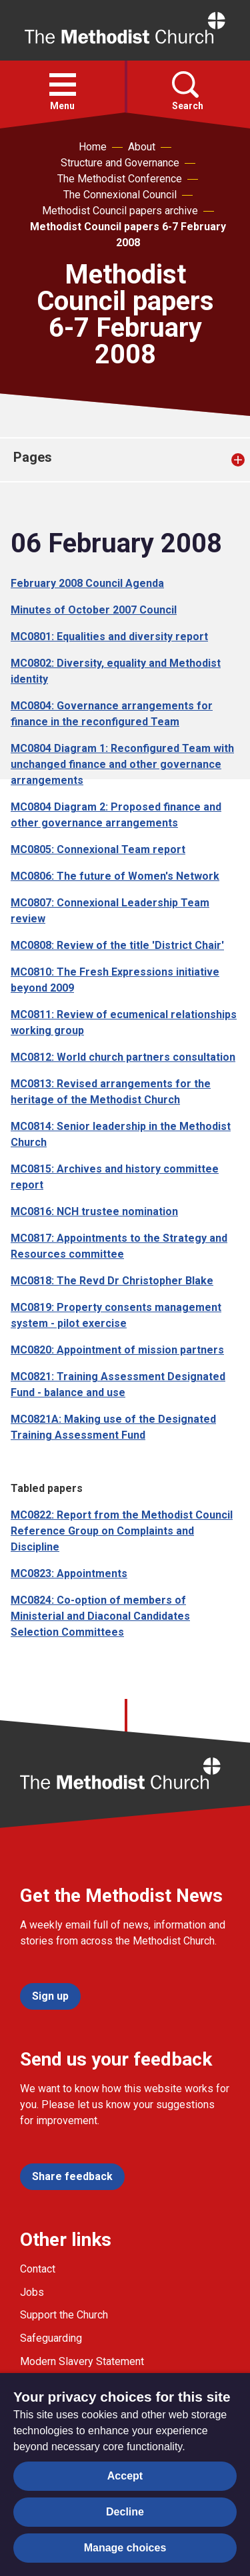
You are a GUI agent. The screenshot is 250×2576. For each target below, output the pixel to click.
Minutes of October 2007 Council (94, 610)
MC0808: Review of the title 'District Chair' (117, 945)
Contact (37, 2269)
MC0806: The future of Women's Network (115, 876)
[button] (62, 84)
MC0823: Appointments (69, 1573)
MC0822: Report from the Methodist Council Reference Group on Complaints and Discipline (122, 1531)
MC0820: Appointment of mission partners (117, 1350)
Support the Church (64, 2314)
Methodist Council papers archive (120, 210)
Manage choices (125, 2547)
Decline (125, 2511)
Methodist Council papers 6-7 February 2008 (128, 234)
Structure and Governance (120, 162)
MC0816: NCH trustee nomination (94, 1211)
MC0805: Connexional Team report (98, 849)
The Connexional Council (120, 194)
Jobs (32, 2292)
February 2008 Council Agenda (87, 583)
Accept (125, 2476)
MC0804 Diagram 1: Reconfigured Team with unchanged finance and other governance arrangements (122, 764)
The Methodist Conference (119, 178)
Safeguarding (51, 2338)
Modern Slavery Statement (82, 2361)
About (141, 146)
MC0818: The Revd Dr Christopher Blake (112, 1280)
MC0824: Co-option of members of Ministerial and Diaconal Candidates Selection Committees (100, 1616)
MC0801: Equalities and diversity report (109, 636)
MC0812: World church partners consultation (123, 1057)
